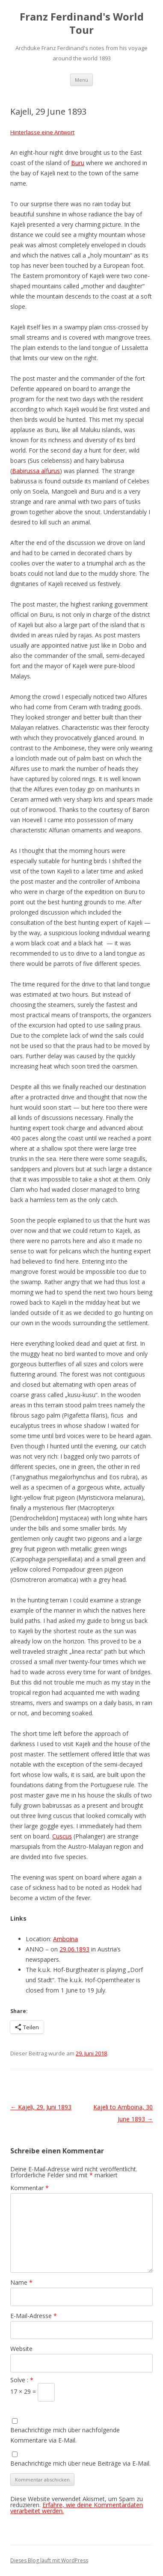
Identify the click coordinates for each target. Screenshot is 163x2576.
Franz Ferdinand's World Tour (82, 23)
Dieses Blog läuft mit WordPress (49, 2560)
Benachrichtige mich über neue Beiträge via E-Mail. (80, 2463)
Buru (77, 163)
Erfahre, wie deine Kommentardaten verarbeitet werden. (76, 2508)
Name (21, 2282)
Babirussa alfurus (36, 471)
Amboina (65, 1939)
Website (21, 2349)
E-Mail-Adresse (33, 2316)
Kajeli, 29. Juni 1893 (40, 2107)
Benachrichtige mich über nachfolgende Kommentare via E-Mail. (65, 2435)
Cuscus (62, 1836)
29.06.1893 (74, 1949)
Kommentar (29, 2188)
